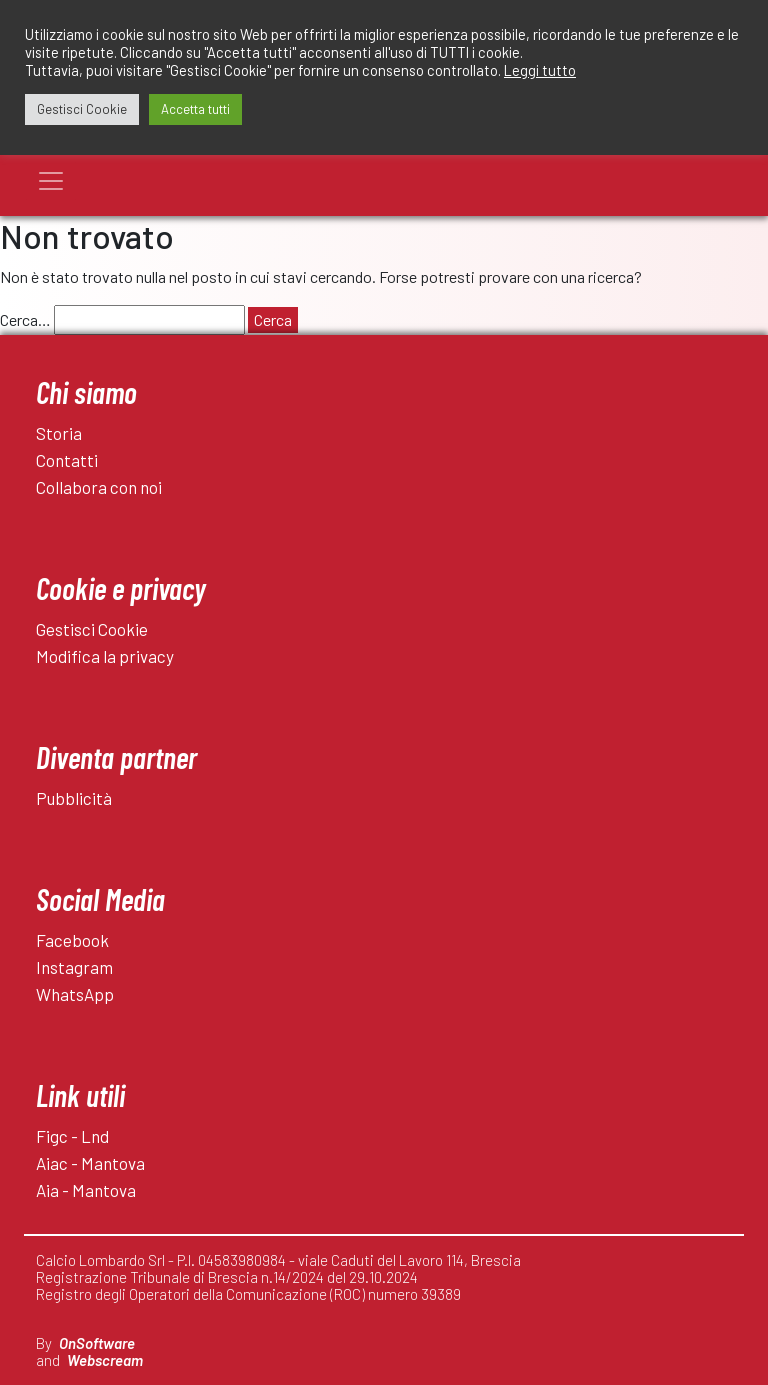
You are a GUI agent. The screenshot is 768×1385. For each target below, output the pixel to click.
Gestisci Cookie (92, 629)
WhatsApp (75, 994)
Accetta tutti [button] (195, 109)
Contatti (67, 460)
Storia (59, 433)
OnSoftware (97, 1343)
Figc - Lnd (72, 1136)
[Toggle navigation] (51, 181)
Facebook (72, 940)
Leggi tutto (540, 70)
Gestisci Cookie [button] (82, 109)
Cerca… (25, 319)
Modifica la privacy (105, 656)
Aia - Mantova (86, 1190)
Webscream (105, 1360)
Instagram (74, 967)
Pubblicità (74, 798)
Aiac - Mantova (90, 1163)
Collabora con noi (99, 487)
